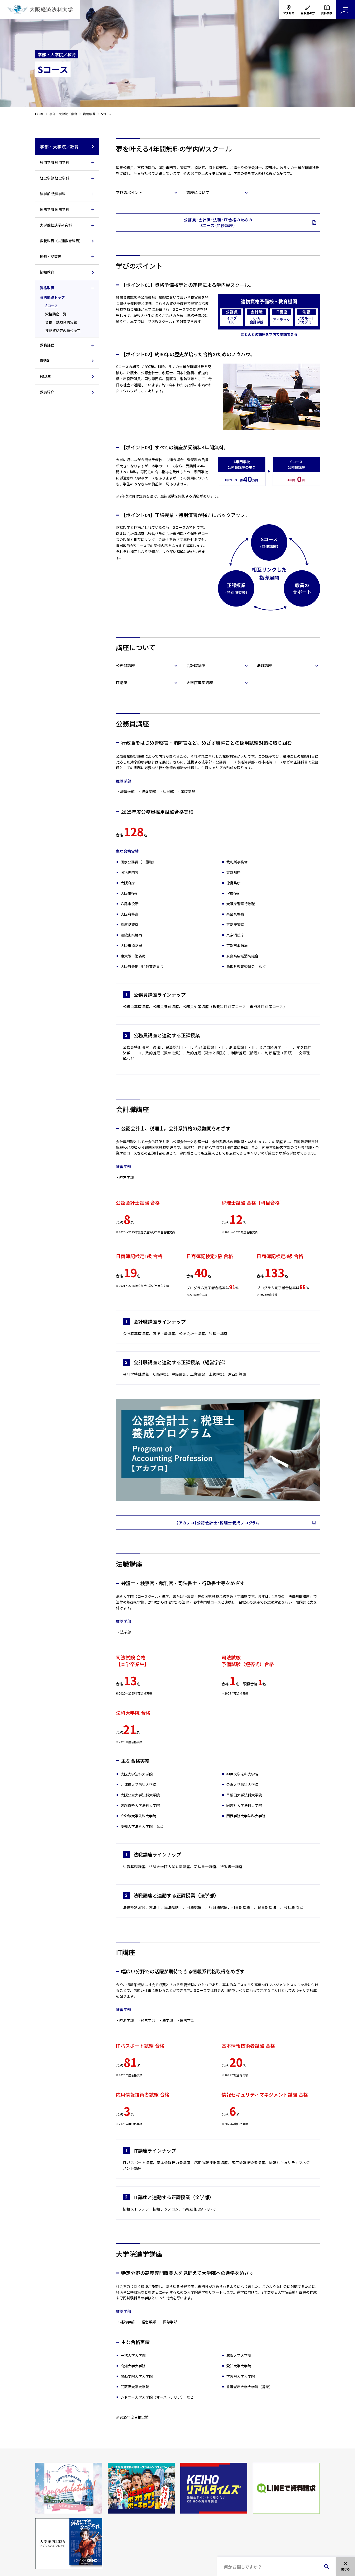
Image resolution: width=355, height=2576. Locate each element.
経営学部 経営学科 (54, 177)
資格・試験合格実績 (61, 322)
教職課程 (47, 344)
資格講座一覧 (55, 313)
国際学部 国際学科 (54, 209)
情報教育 (47, 272)
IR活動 (45, 360)
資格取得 (47, 287)
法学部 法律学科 (53, 193)
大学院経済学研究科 (56, 225)
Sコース (51, 305)
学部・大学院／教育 (67, 146)
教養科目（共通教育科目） (61, 240)
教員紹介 (47, 391)
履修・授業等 (50, 256)
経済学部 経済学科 (54, 162)
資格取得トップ (52, 297)
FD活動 (45, 376)
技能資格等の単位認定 (63, 330)
